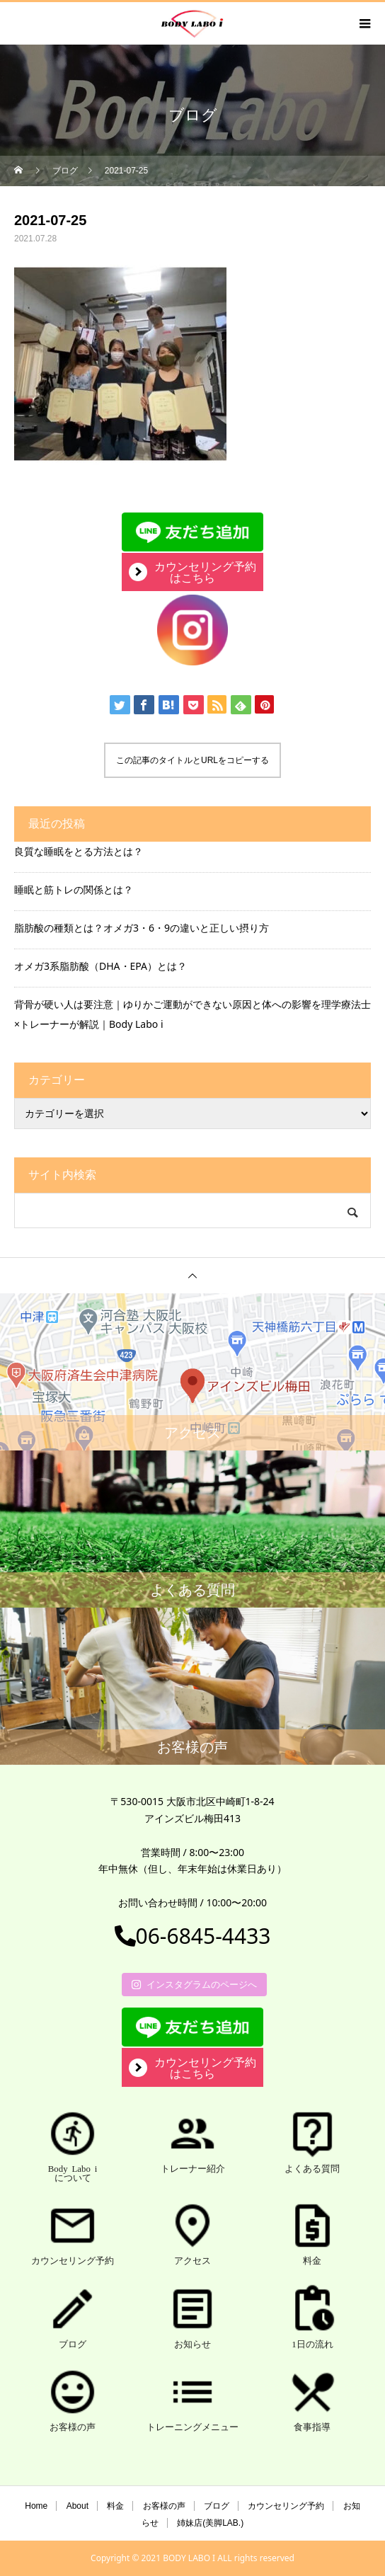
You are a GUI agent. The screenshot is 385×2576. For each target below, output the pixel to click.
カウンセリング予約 (286, 2506)
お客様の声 (164, 2506)
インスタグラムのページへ (194, 1984)
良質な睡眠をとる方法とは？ (78, 851)
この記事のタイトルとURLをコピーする (192, 760)
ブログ (216, 2506)
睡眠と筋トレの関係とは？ (73, 889)
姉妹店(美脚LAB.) (210, 2523)
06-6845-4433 (193, 1935)
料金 (115, 2506)
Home (36, 2506)
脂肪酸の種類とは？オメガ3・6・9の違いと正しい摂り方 (141, 927)
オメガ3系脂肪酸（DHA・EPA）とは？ (100, 966)
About (77, 2506)
